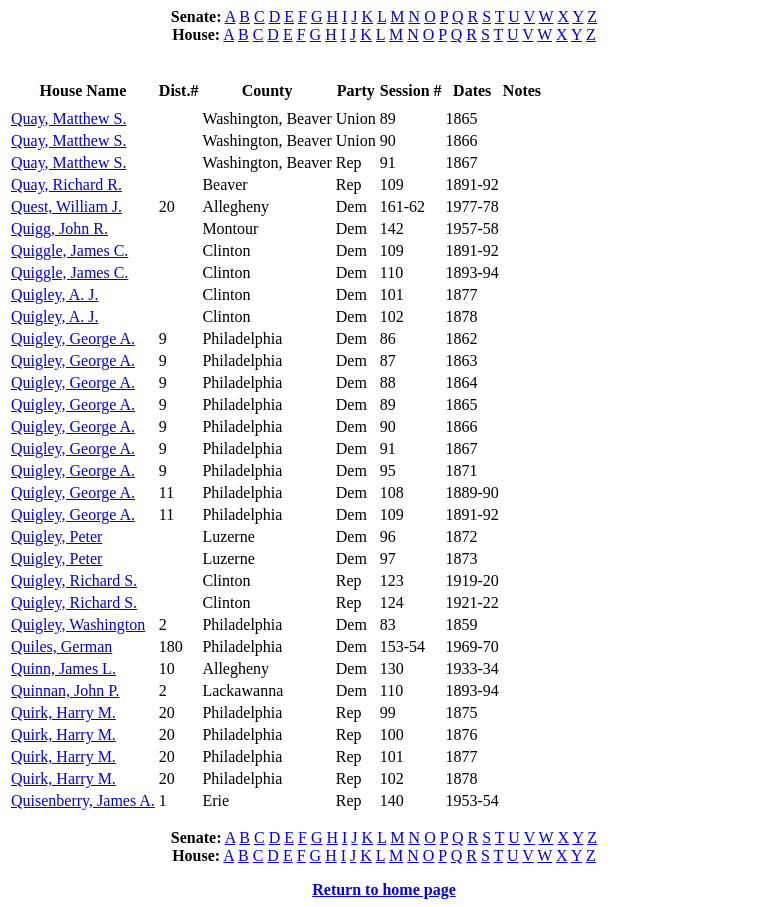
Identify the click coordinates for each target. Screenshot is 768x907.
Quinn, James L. (63, 668)
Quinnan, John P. (65, 690)
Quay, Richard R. (66, 184)
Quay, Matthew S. (68, 118)
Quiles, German (61, 646)
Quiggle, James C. (69, 250)
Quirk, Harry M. (63, 712)
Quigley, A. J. (54, 294)
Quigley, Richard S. (74, 580)
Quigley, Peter (56, 536)
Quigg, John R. (59, 228)
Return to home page (384, 889)
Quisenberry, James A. (83, 800)
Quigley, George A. (73, 338)
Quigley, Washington (78, 624)
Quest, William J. (66, 206)
